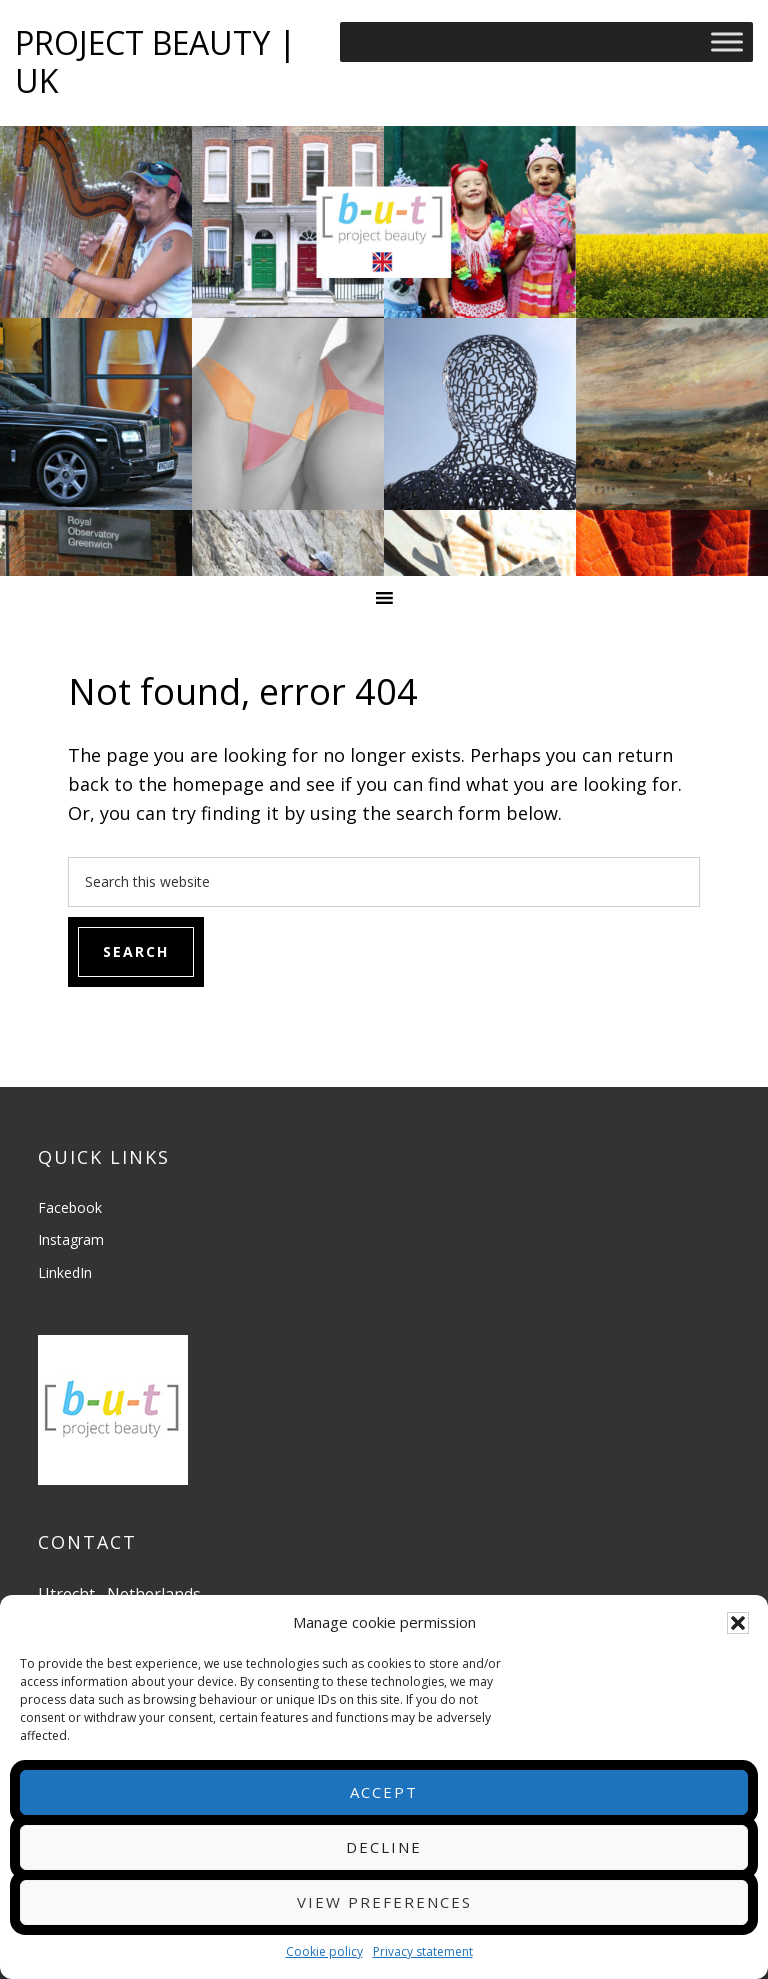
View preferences (384, 1902)
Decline (384, 1847)
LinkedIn (65, 1272)
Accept (384, 1792)
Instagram (71, 1239)
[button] (738, 1623)
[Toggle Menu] (727, 41)
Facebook (70, 1207)
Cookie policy (324, 1951)
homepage (218, 784)
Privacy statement (423, 1951)
